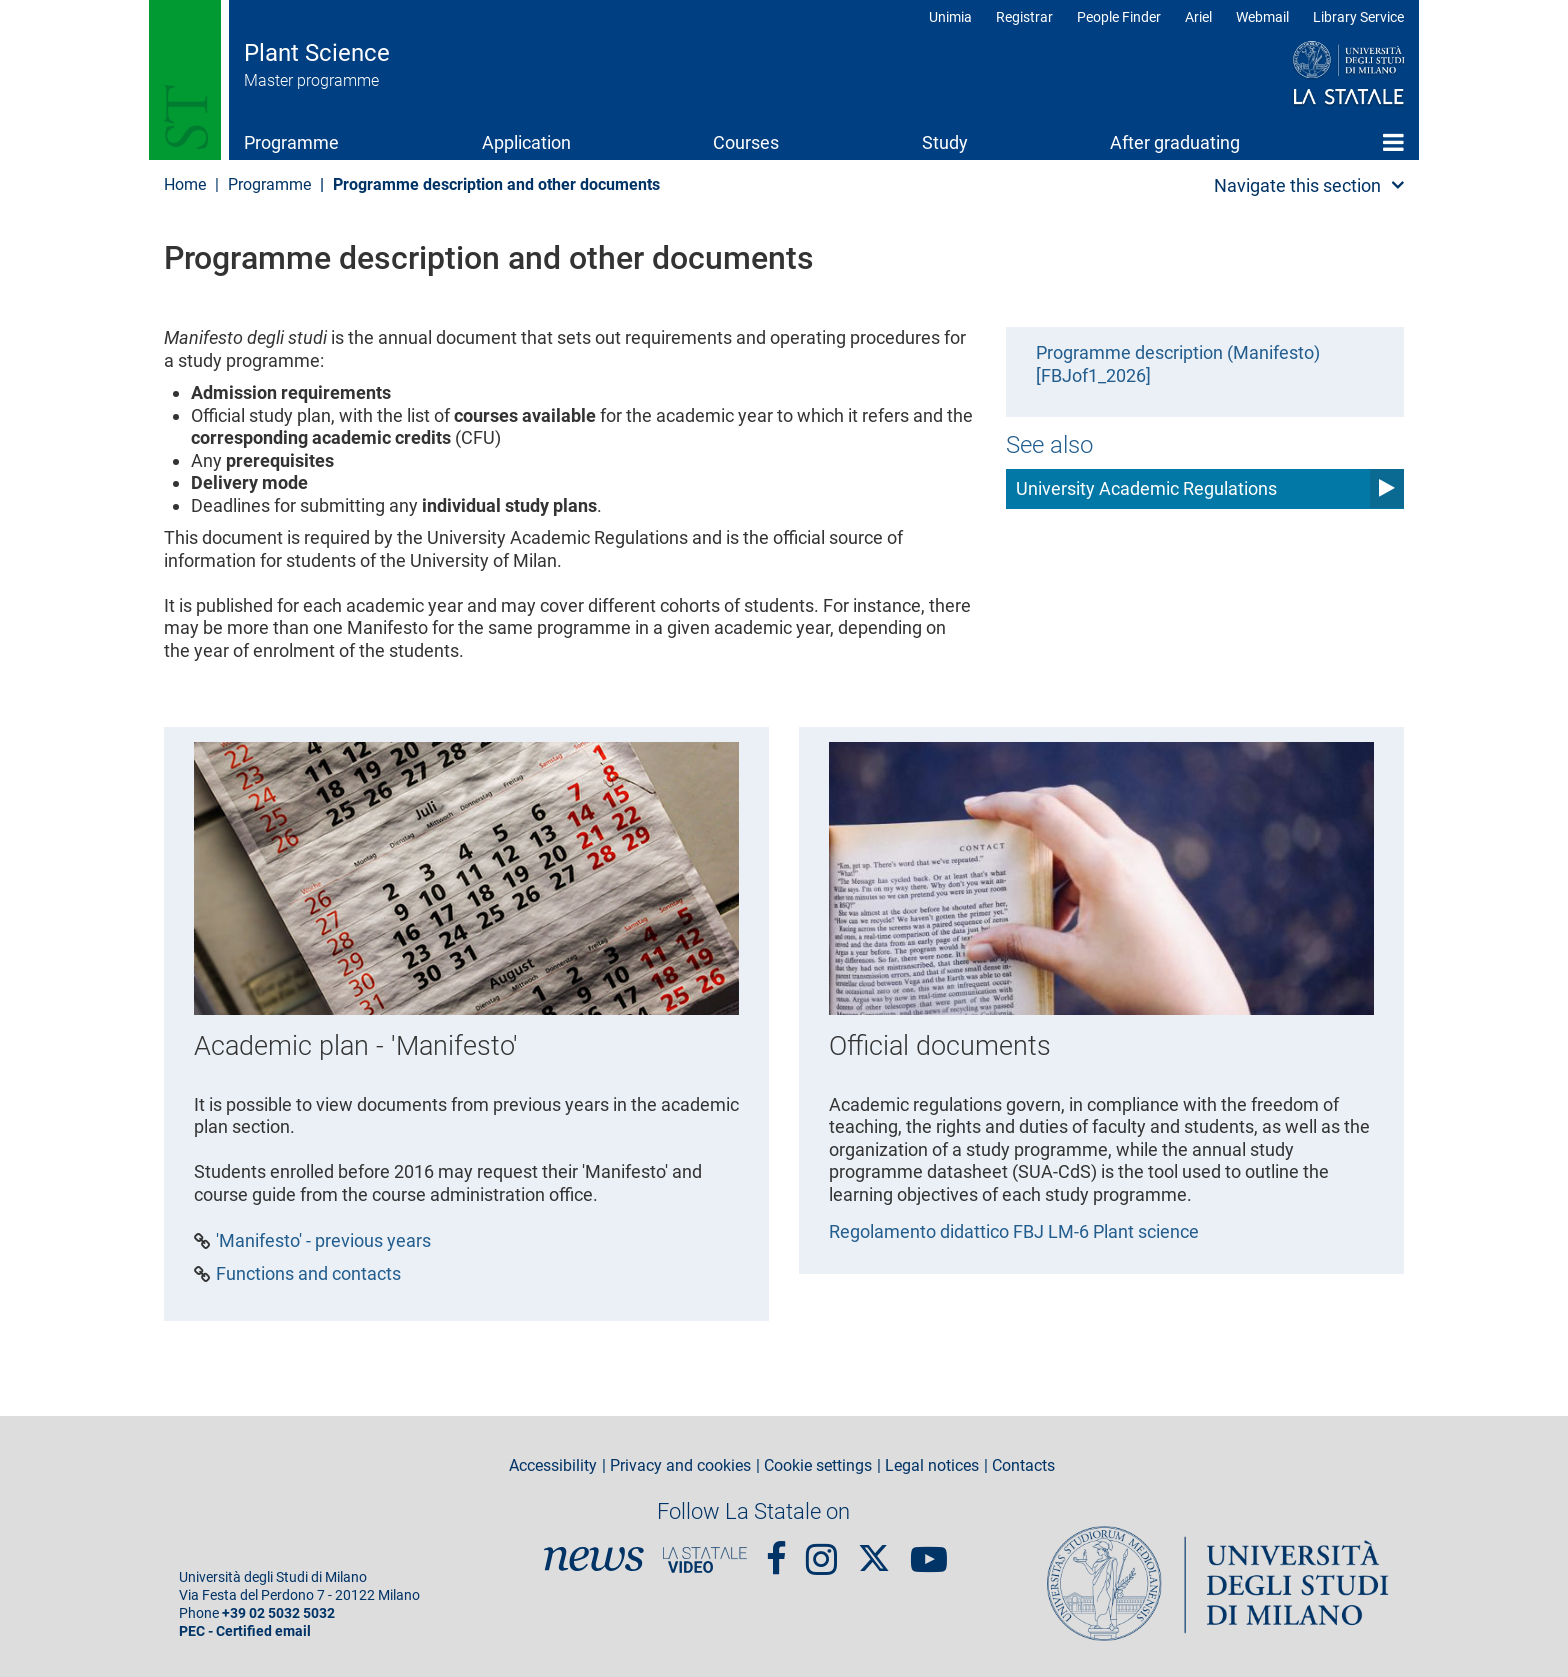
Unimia (950, 17)
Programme (291, 142)
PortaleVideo (705, 1560)
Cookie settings (818, 1466)
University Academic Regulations (1146, 488)
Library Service (1358, 17)
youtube (929, 1550)
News (594, 1560)
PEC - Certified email (245, 1631)
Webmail (1262, 17)
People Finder (1119, 17)
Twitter (874, 1549)
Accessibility (553, 1466)
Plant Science (317, 53)
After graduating (1175, 142)
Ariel (1198, 17)
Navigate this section (1297, 185)
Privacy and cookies (680, 1466)
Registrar (1024, 17)
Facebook (776, 1550)
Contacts (1023, 1466)
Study (945, 142)
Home (1393, 142)
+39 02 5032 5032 (278, 1613)
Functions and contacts (308, 1274)
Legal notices (932, 1466)
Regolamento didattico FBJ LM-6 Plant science (1014, 1231)
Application (526, 142)
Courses (746, 142)
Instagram (821, 1550)
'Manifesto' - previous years (323, 1241)
